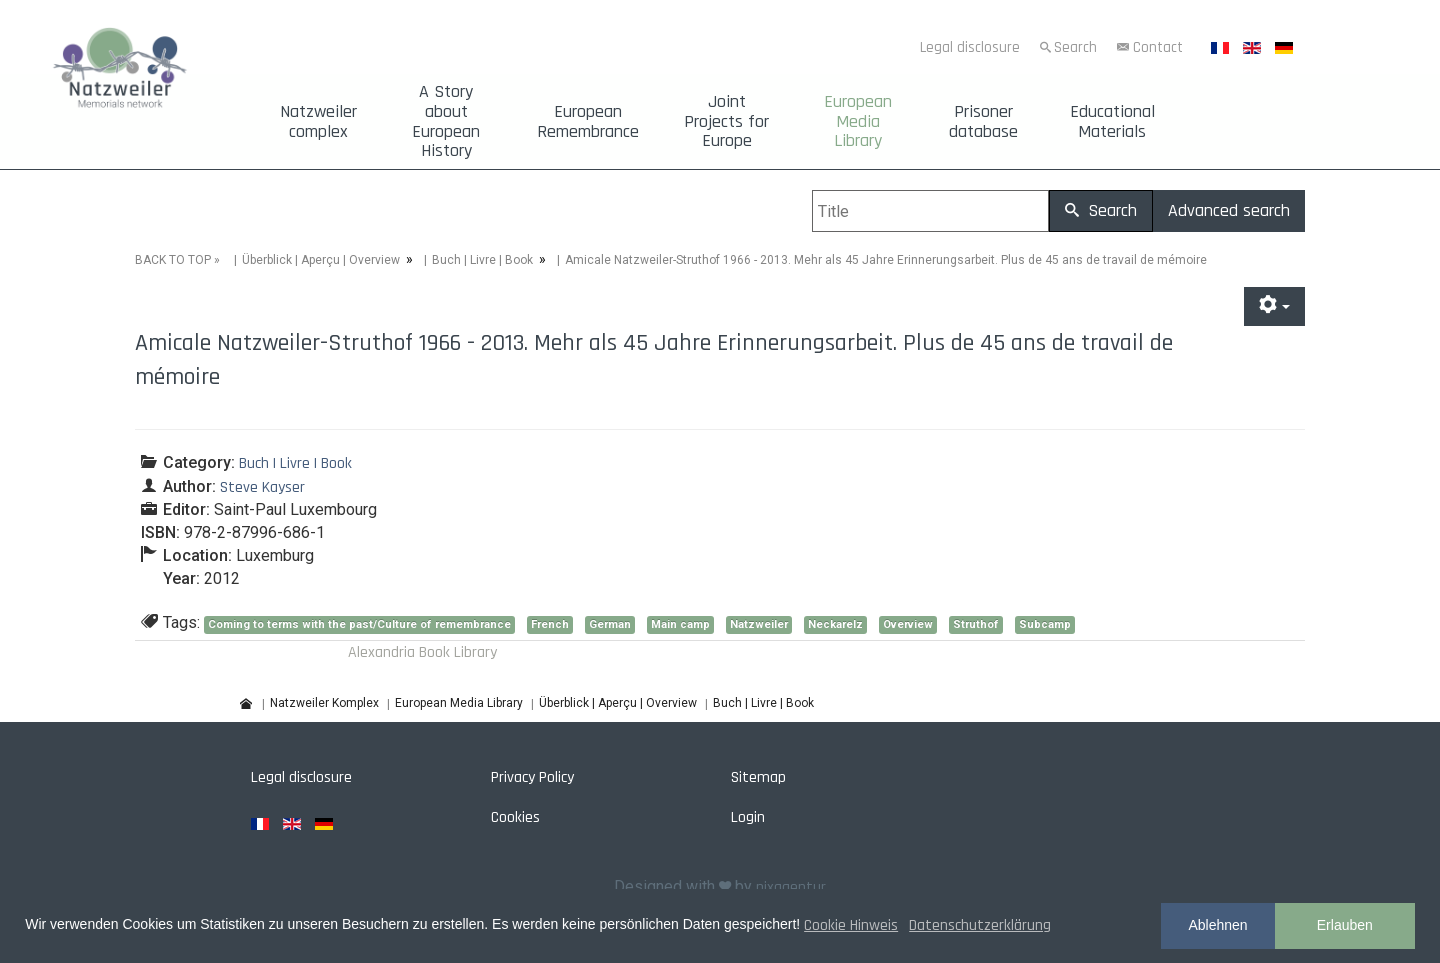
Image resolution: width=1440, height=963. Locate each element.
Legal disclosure (970, 47)
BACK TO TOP (173, 260)
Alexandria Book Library (422, 652)
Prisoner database (983, 122)
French (550, 624)
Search (1075, 47)
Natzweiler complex (318, 122)
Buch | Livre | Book (482, 260)
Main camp (680, 624)
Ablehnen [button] (1217, 925)
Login (748, 817)
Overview (908, 624)
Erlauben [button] (1345, 925)
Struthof (976, 624)
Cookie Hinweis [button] (851, 925)
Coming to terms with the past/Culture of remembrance (359, 624)
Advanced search (1229, 210)
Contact (1158, 47)
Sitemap (758, 777)
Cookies (515, 817)
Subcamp (1045, 624)
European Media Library (858, 121)
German (610, 624)
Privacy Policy (532, 777)
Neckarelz (835, 624)
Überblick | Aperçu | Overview (321, 260)
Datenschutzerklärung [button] (980, 925)
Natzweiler (759, 624)
